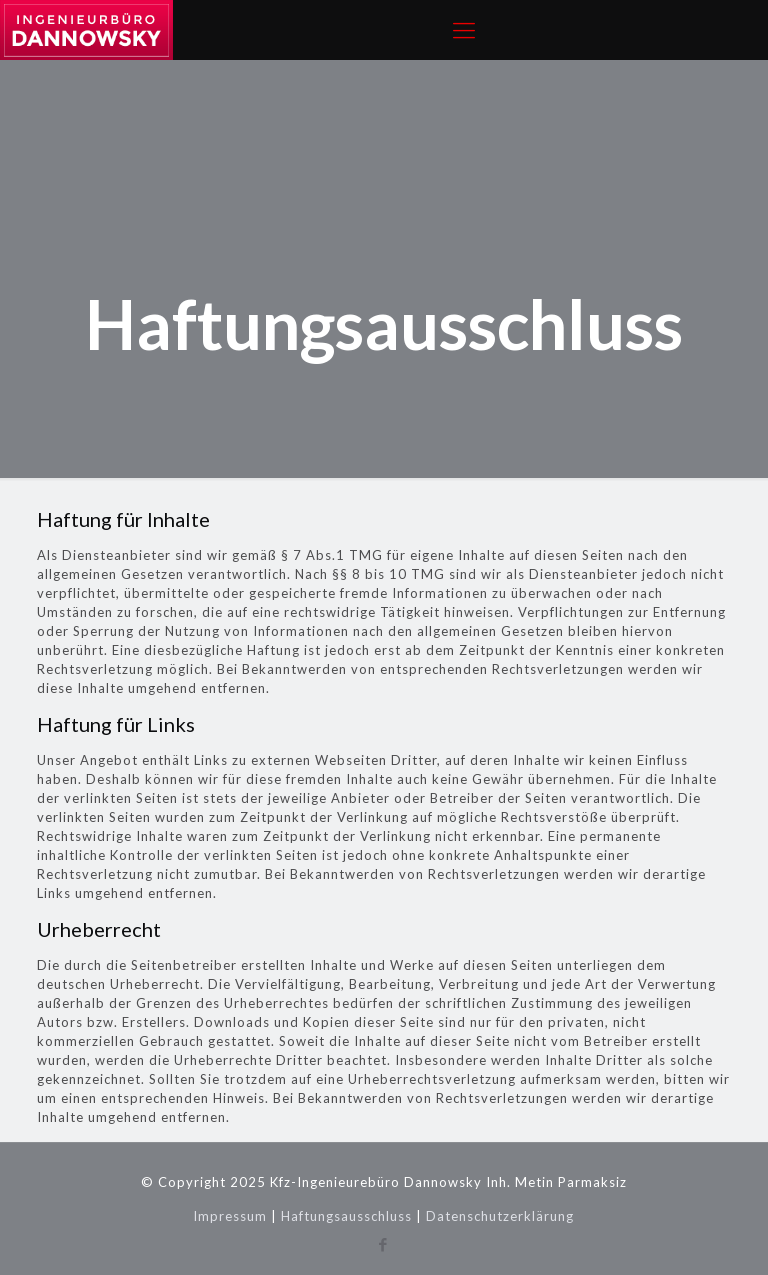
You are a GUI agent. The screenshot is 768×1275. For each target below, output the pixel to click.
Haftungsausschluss (346, 1216)
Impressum (230, 1216)
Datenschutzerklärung (500, 1216)
